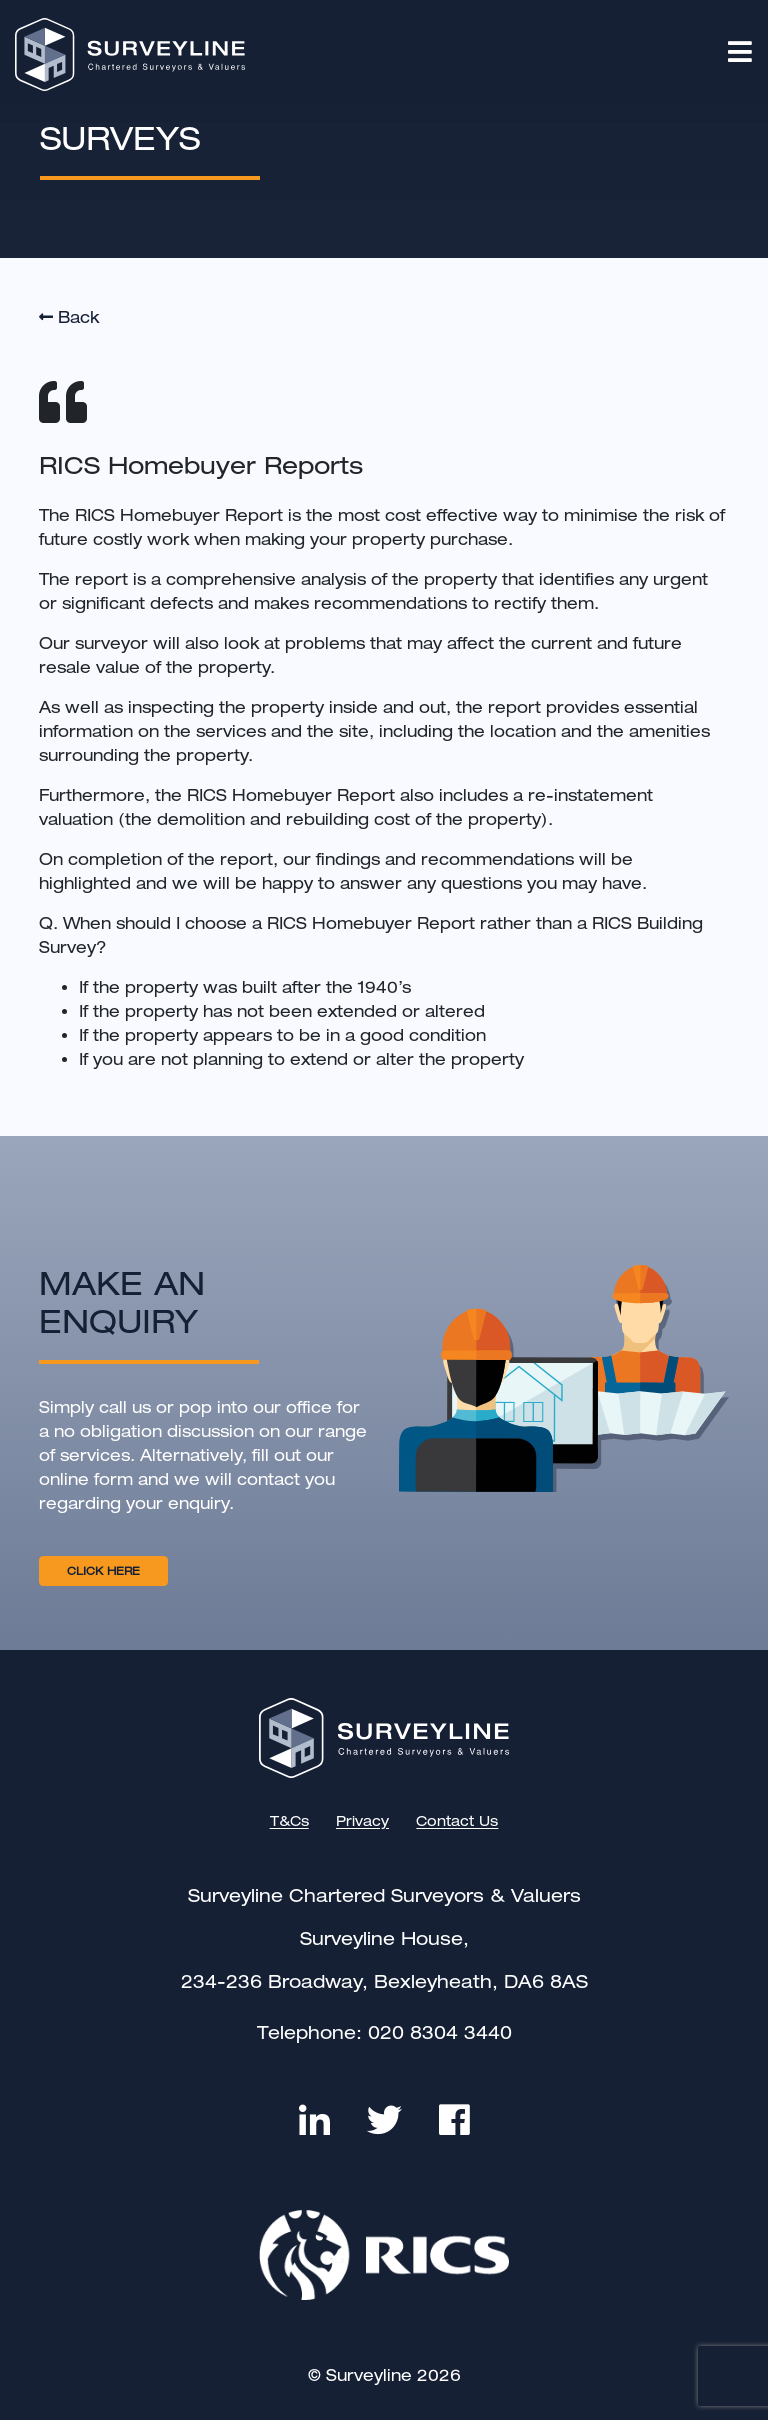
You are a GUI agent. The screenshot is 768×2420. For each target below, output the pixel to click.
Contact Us (457, 1822)
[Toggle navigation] (747, 51)
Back (69, 317)
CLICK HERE (103, 1570)
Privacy (362, 1822)
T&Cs (289, 1822)
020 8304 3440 (440, 2032)
